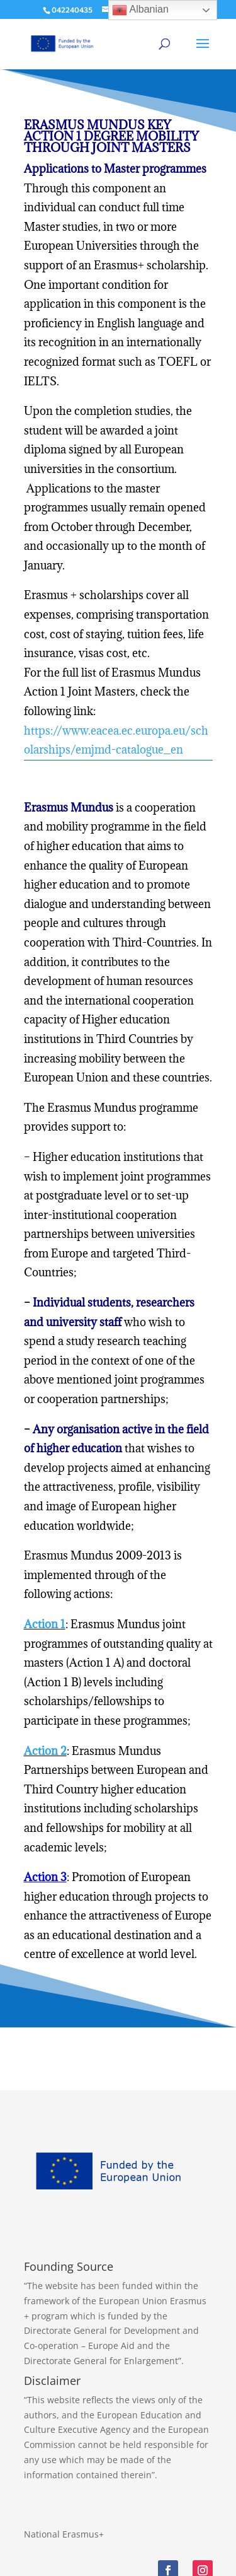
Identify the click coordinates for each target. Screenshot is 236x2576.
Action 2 (45, 1751)
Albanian (140, 10)
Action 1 (44, 1624)
